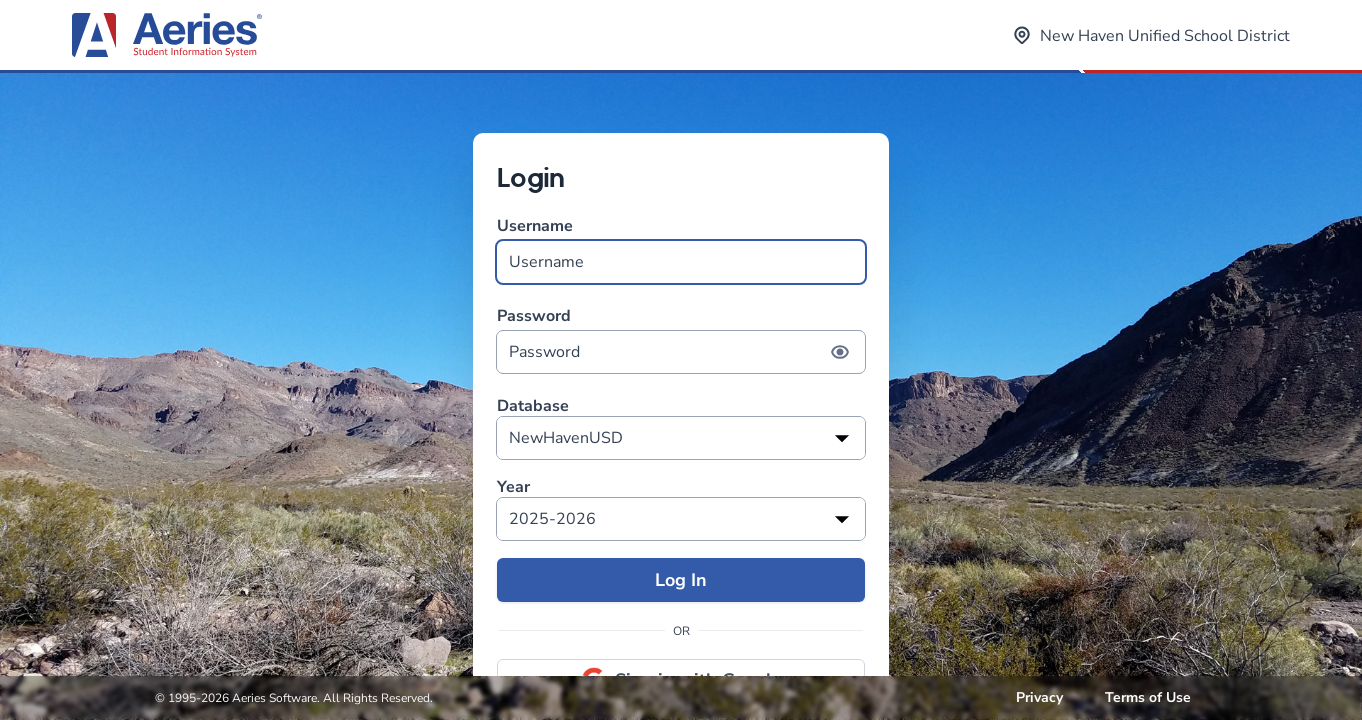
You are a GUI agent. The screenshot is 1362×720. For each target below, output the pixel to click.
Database (533, 406)
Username (681, 249)
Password (681, 339)
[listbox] (681, 438)
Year (513, 487)
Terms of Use (1148, 697)
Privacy (1039, 697)
